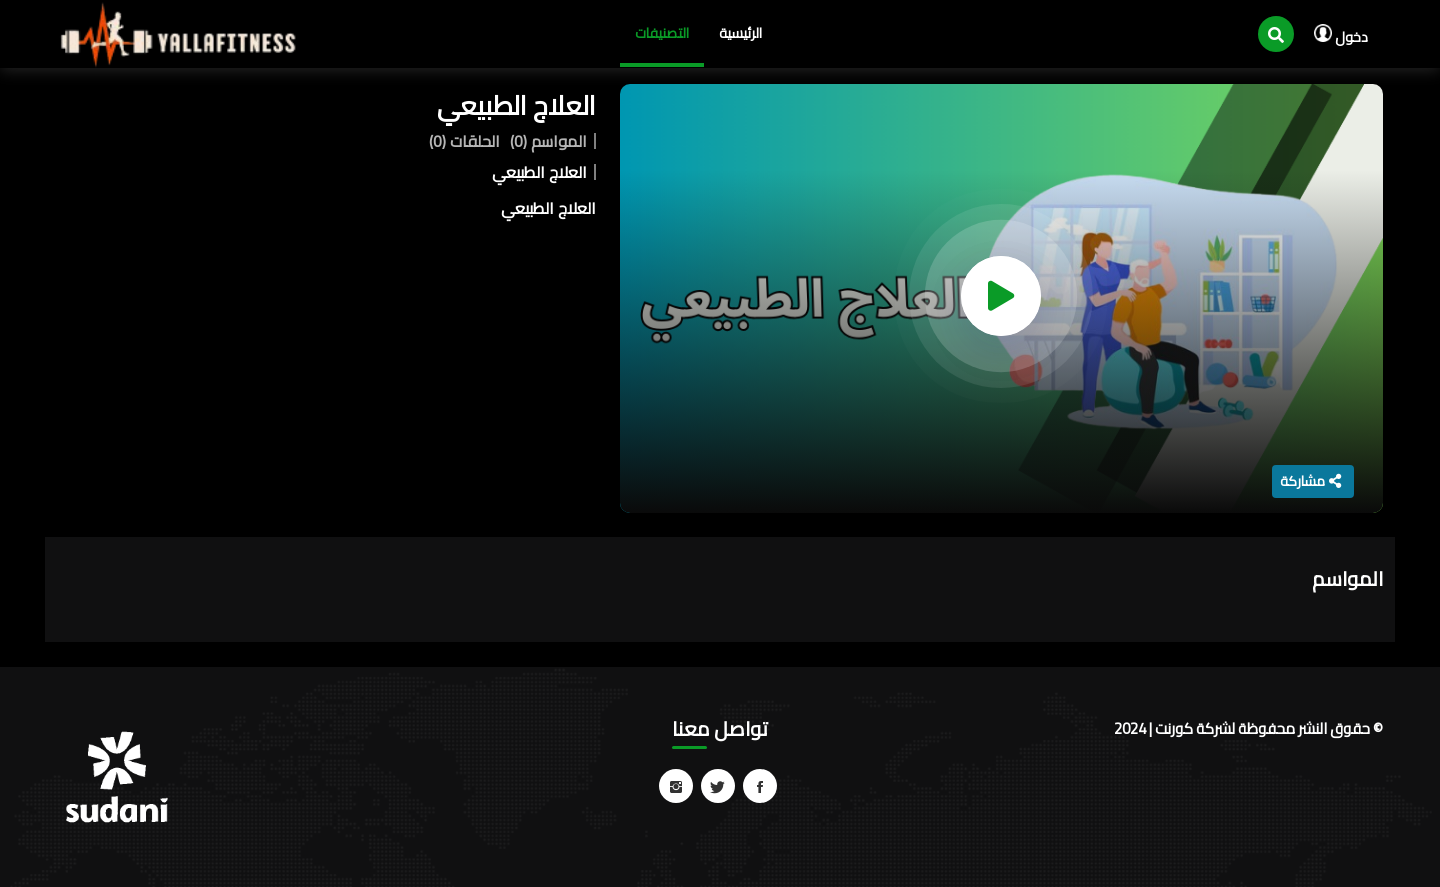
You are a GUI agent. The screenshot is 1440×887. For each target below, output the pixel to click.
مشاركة (1310, 481)
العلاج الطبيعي (516, 105)
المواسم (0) (548, 141)
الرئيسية (740, 33)
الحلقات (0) (464, 141)
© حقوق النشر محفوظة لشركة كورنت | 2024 (1248, 728)
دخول (1341, 37)
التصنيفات (662, 33)
